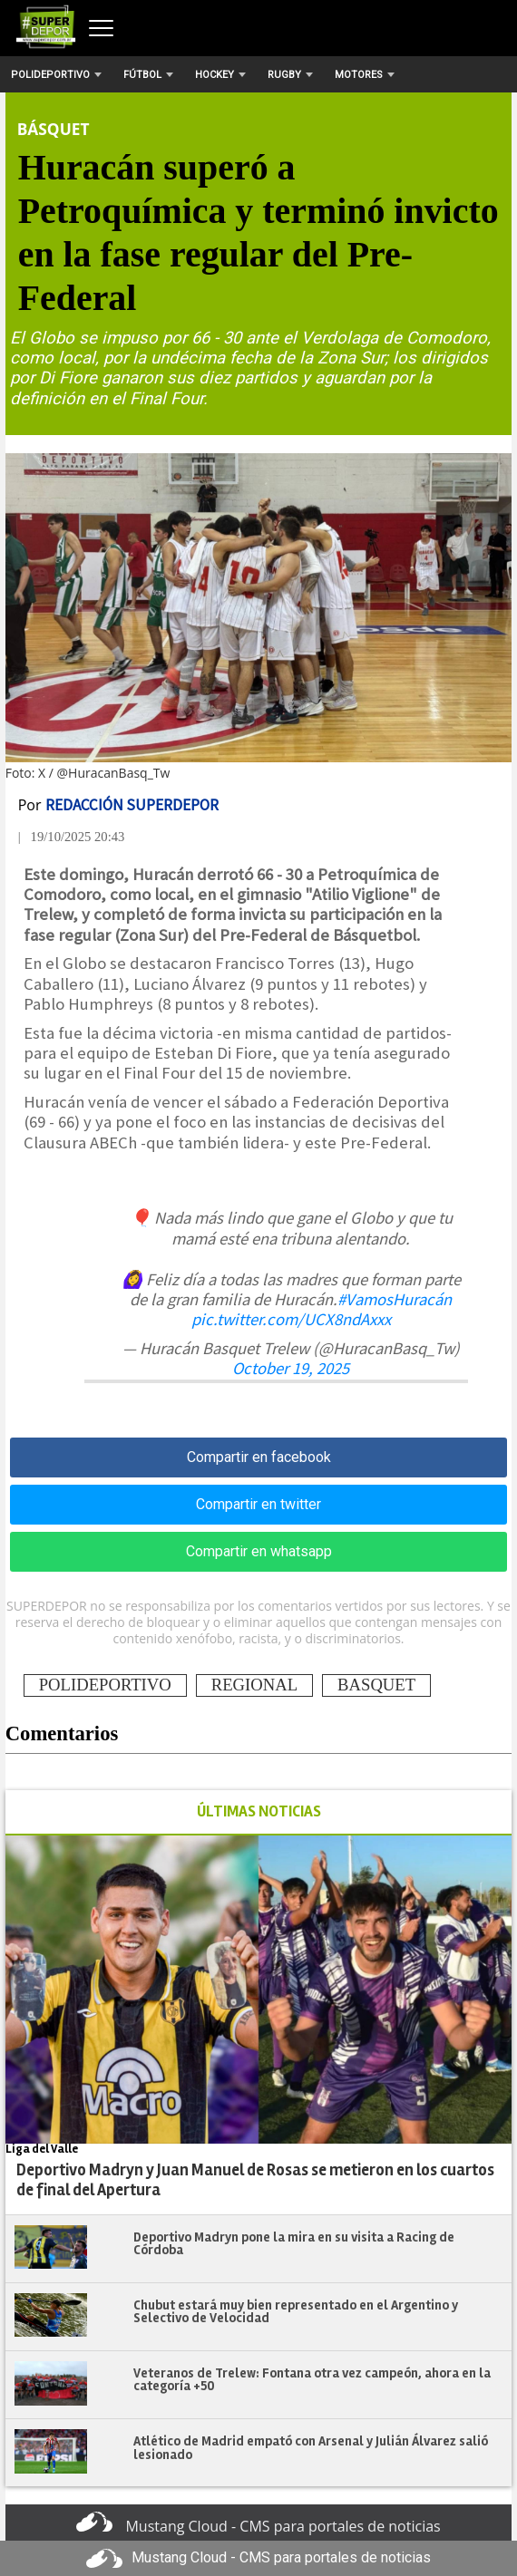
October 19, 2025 (290, 1368)
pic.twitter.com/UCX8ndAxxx (291, 1319)
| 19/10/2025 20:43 (71, 836)
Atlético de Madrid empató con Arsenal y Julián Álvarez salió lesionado (310, 2448)
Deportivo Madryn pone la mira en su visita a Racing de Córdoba (293, 2244)
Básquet (53, 129)
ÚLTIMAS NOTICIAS (259, 1811)
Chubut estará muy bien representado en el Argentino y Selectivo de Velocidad (295, 2312)
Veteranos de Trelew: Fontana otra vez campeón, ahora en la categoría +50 (312, 2380)
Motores (365, 75)
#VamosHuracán (394, 1299)
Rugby (290, 75)
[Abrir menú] (101, 28)
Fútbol (148, 75)
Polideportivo (56, 75)
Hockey (220, 75)
